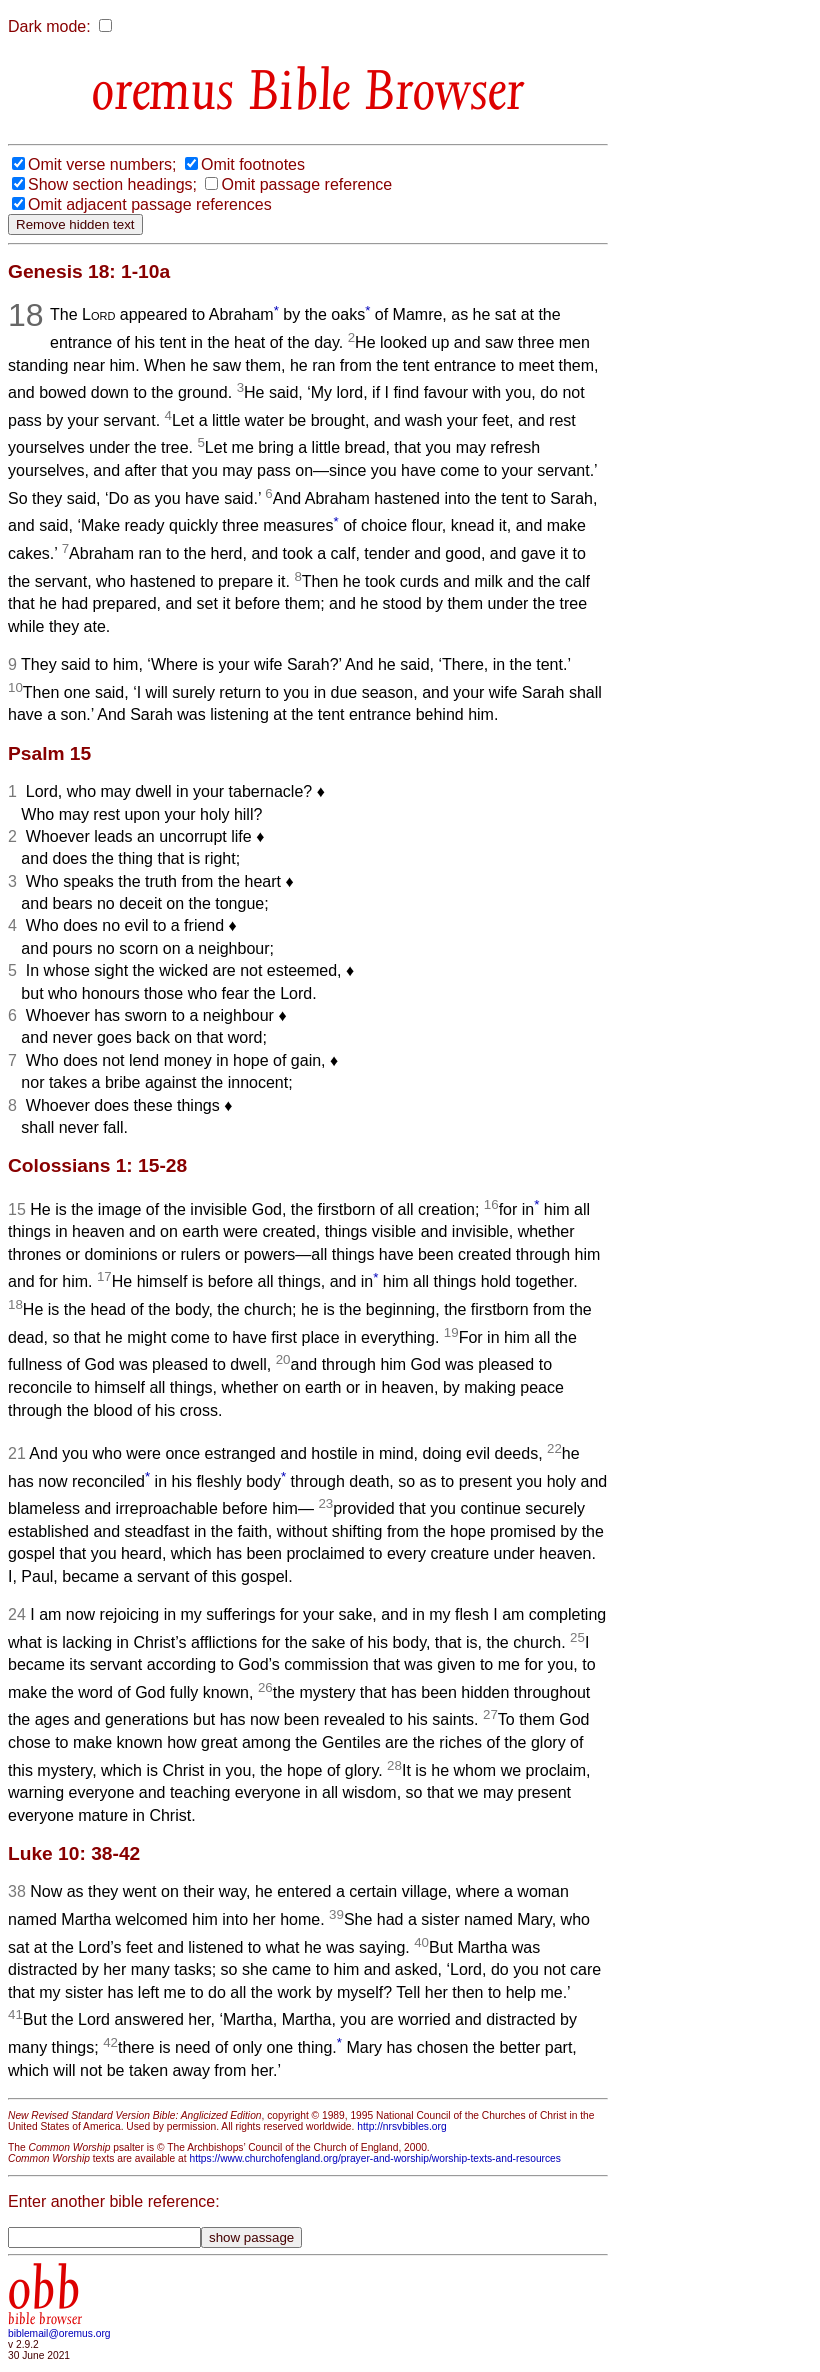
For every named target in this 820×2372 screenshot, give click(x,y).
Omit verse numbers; (102, 164)
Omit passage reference (306, 184)
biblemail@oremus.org (59, 2333)
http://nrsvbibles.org (401, 2126)
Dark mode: (49, 26)
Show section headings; (112, 184)
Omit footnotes (253, 164)
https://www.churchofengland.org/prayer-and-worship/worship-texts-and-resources (374, 2158)
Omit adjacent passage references (150, 204)
